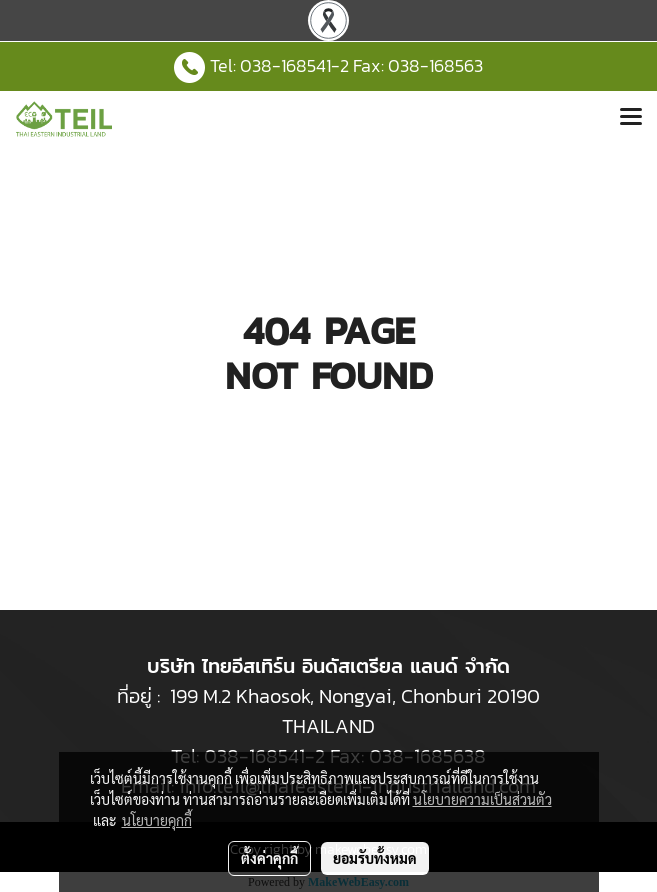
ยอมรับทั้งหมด (375, 858)
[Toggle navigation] (631, 119)
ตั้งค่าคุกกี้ (269, 858)
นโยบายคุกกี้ (157, 820)
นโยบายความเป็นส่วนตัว (482, 799)
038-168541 (285, 65)
